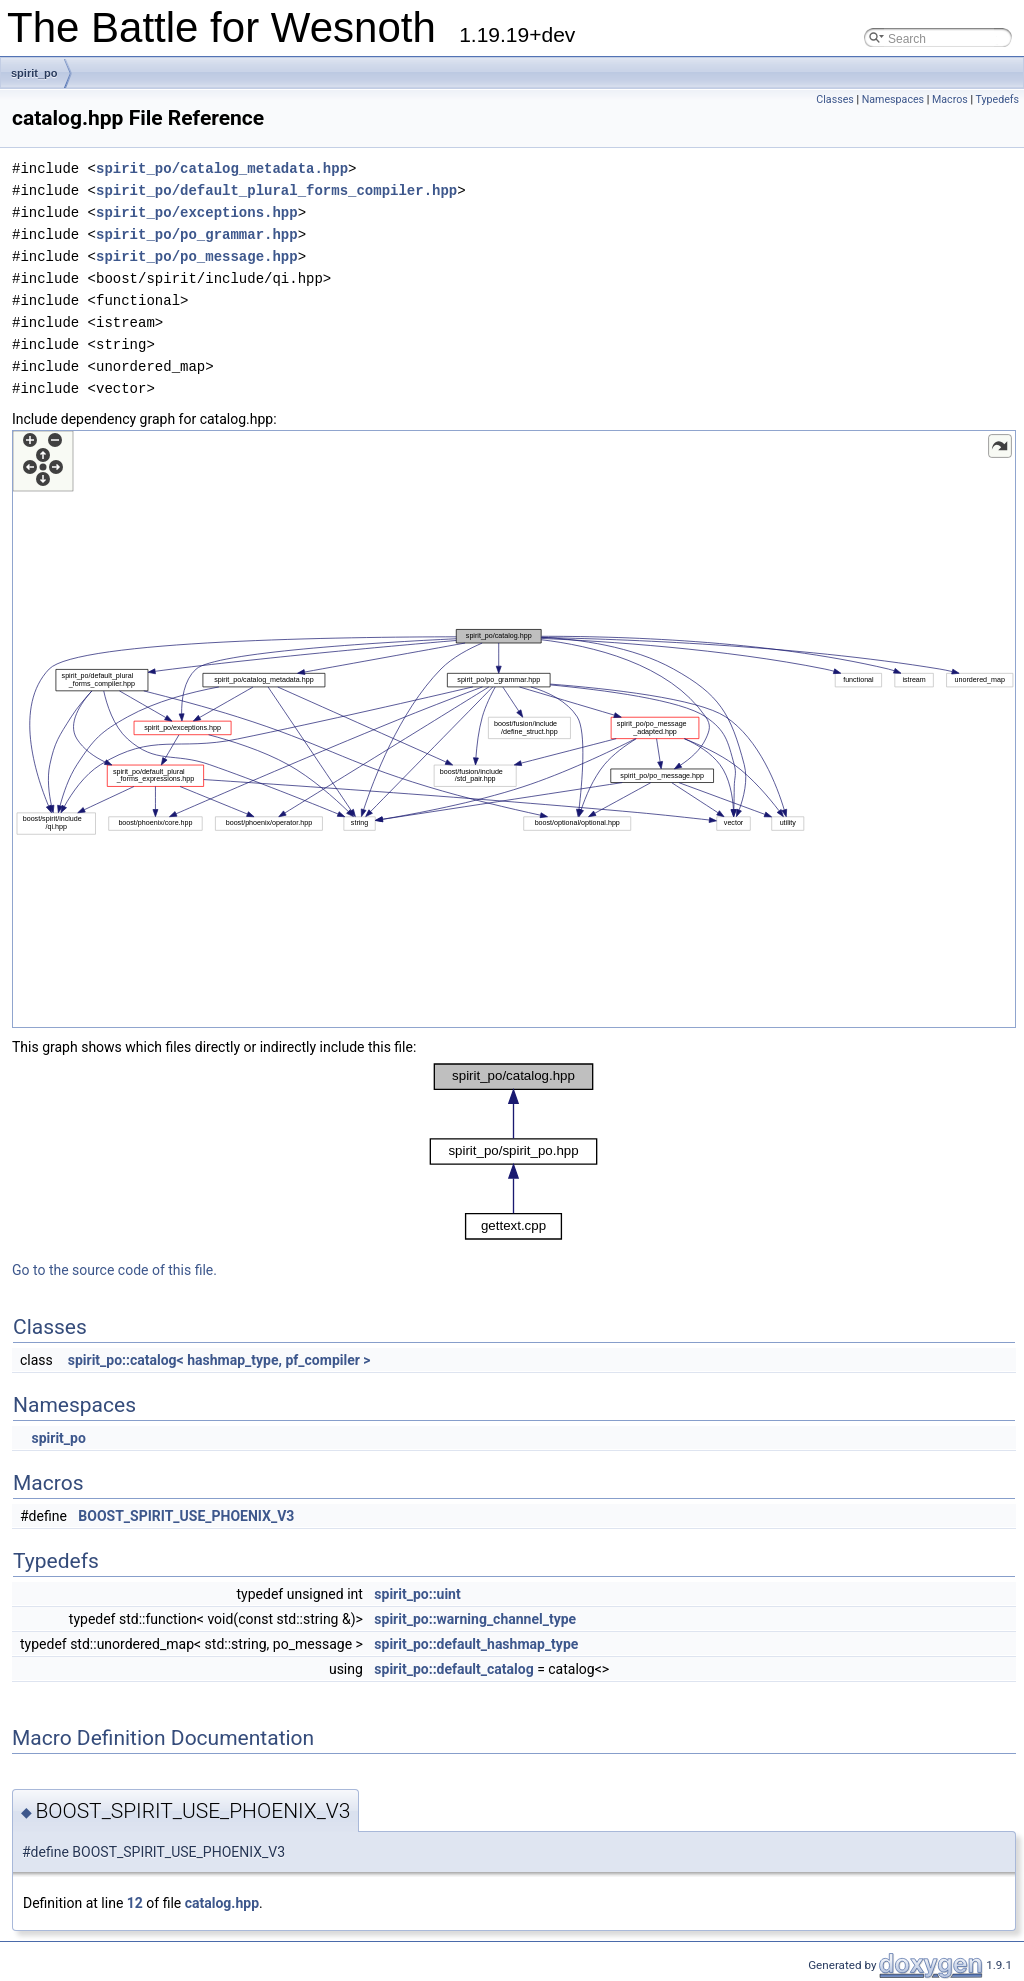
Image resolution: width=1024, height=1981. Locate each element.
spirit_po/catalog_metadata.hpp (222, 168)
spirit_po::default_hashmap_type (476, 1644)
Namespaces (893, 99)
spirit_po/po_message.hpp (197, 256)
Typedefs (997, 99)
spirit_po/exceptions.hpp (197, 212)
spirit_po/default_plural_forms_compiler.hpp (276, 190)
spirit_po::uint (417, 1594)
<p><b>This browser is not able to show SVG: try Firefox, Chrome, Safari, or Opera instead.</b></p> (514, 729)
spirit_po (34, 73)
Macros (950, 99)
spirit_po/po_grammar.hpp (197, 234)
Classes (834, 99)
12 (135, 1903)
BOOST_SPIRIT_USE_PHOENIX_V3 (186, 1516)
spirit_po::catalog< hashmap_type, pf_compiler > (219, 1360)
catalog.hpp (222, 1903)
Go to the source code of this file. (114, 1270)
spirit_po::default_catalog (453, 1669)
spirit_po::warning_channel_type (475, 1619)
